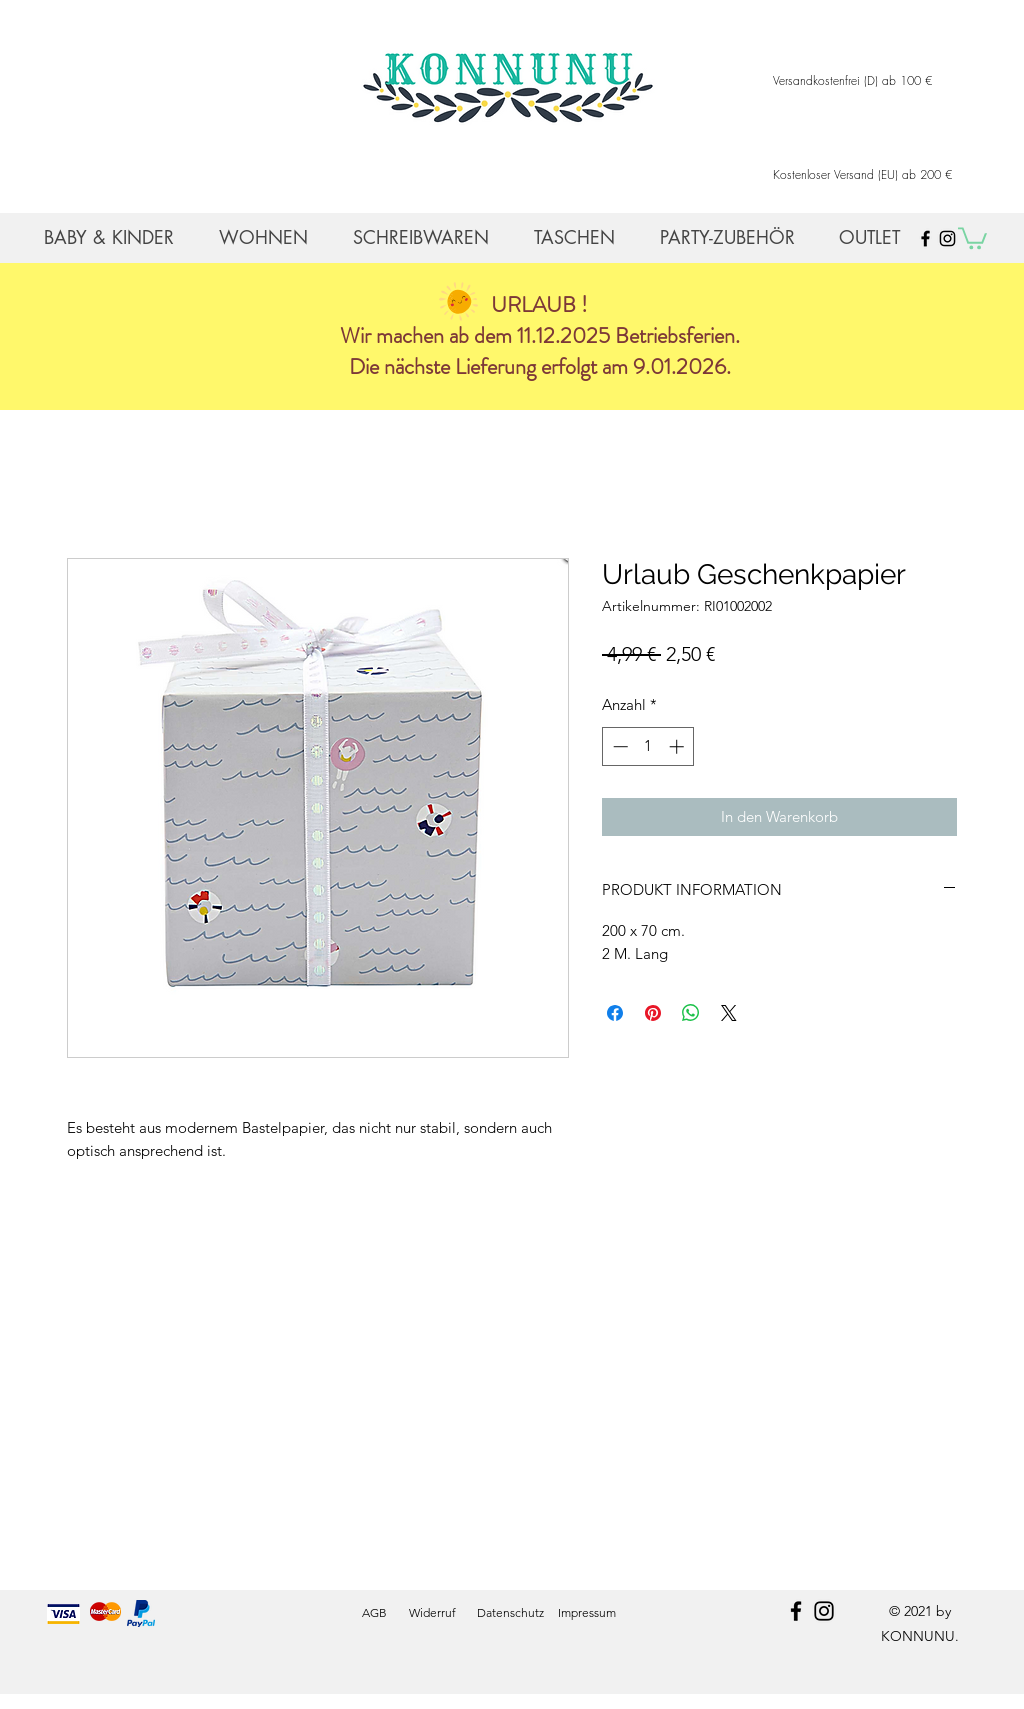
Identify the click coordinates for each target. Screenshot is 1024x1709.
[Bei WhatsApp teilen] (691, 1013)
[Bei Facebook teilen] (615, 1013)
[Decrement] (618, 746)
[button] (972, 237)
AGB (374, 1612)
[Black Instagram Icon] (947, 238)
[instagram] (824, 1611)
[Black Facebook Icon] (925, 238)
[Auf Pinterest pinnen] (653, 1013)
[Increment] (678, 746)
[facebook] (796, 1611)
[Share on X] (729, 1013)
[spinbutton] (648, 746)
